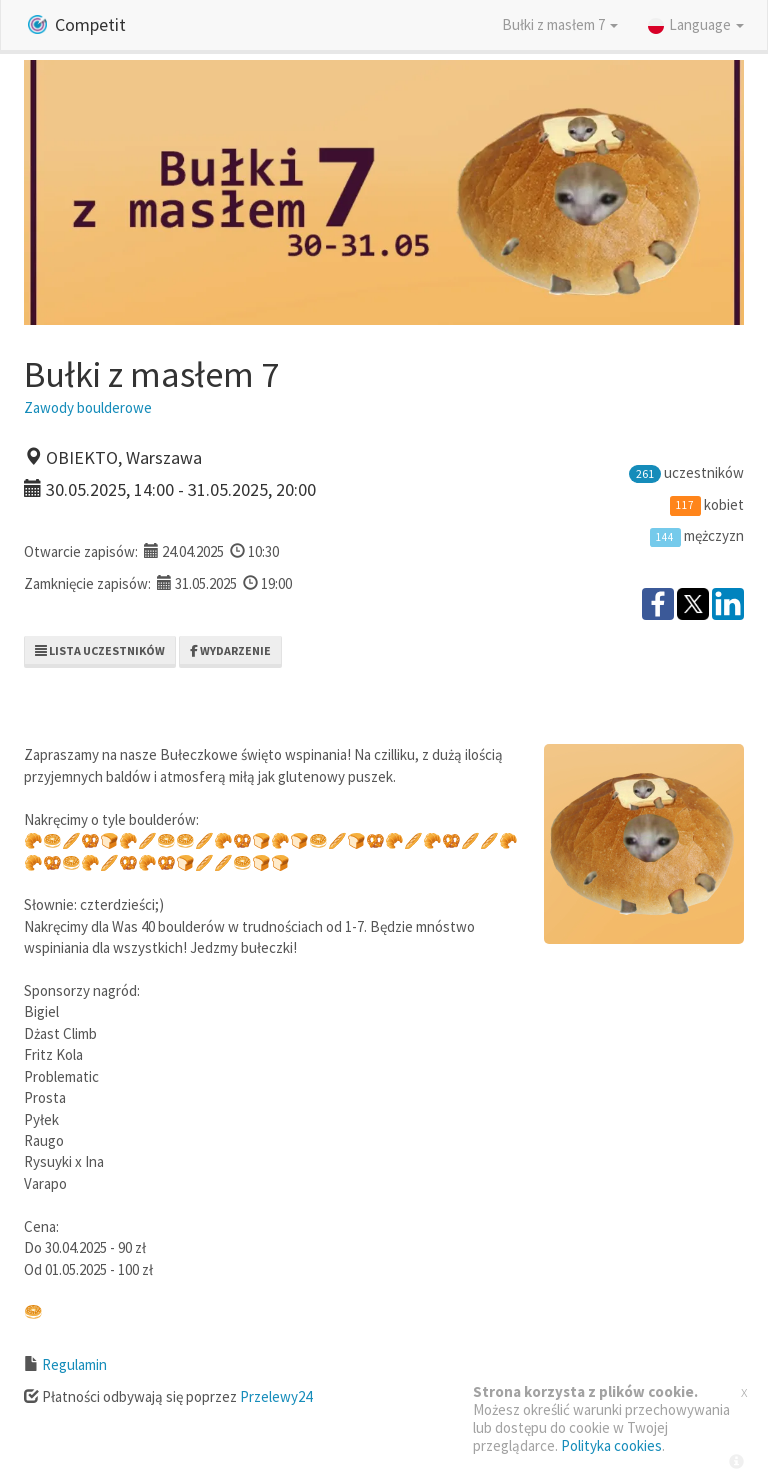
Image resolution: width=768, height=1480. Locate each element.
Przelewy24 (276, 1396)
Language (696, 24)
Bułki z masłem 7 (560, 24)
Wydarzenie (230, 650)
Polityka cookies (611, 1445)
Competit (77, 24)
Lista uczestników (100, 650)
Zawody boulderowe (88, 407)
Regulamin (74, 1364)
